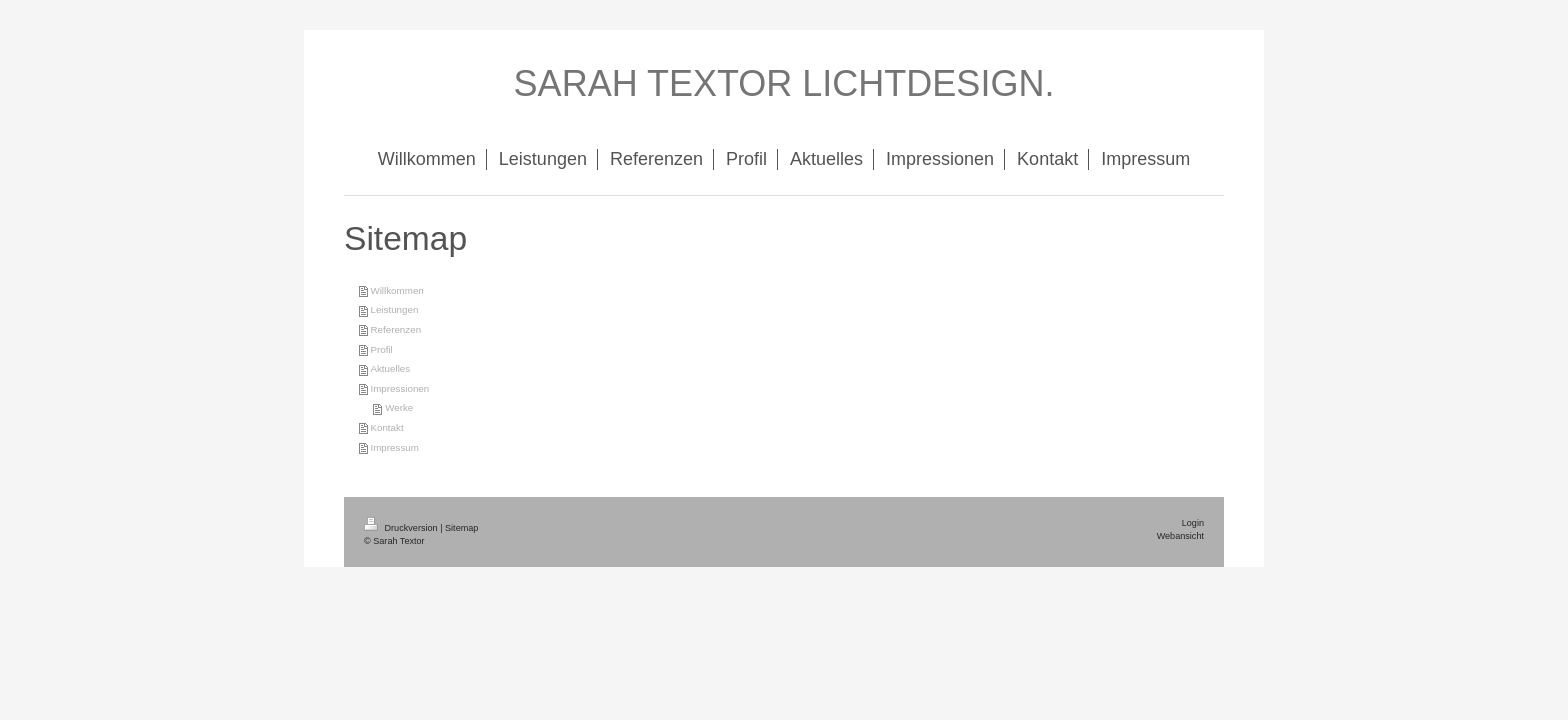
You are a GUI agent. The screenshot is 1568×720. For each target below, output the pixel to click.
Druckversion (402, 528)
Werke (399, 407)
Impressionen (399, 388)
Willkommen (396, 290)
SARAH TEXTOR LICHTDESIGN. (784, 83)
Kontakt (386, 427)
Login (1193, 523)
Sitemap (461, 528)
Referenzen (395, 329)
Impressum (394, 447)
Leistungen (394, 309)
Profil (381, 349)
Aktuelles (390, 368)
